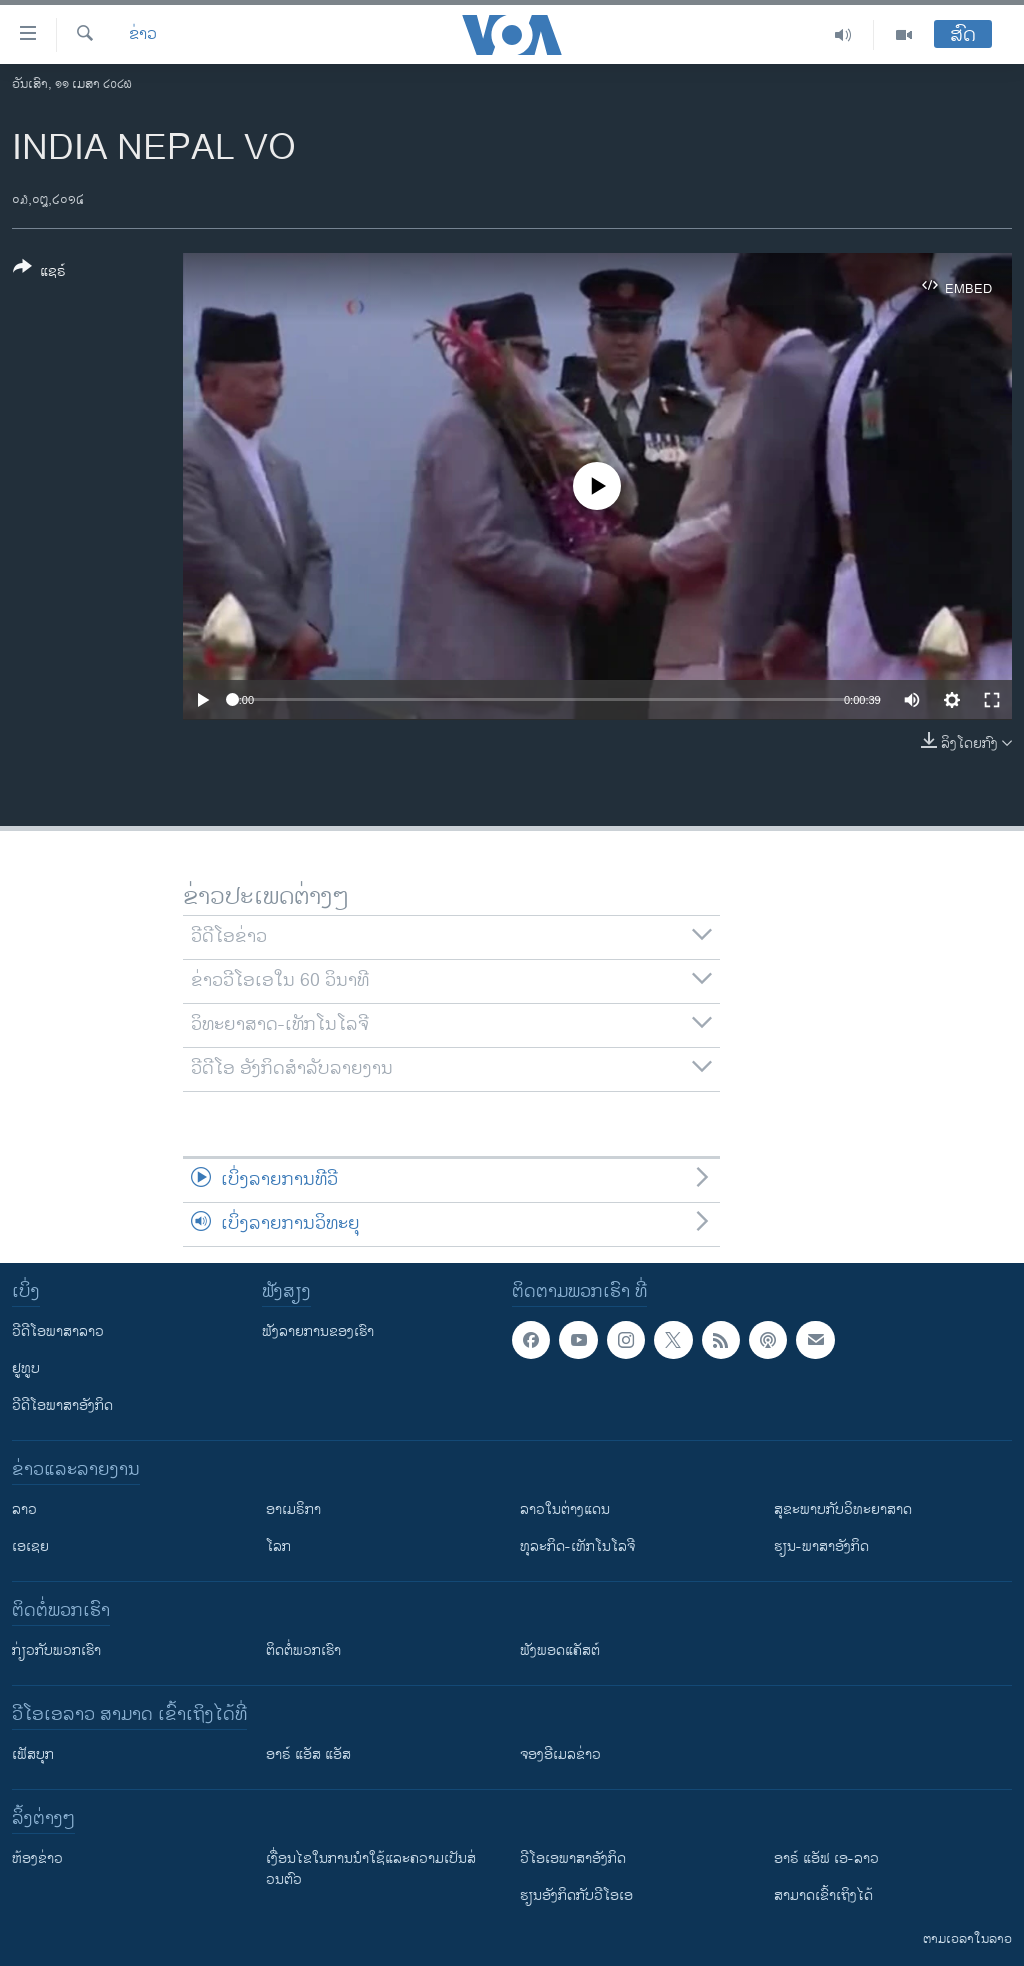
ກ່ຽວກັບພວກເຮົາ (56, 1650)
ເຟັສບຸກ (33, 1754)
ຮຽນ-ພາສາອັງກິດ (821, 1546)
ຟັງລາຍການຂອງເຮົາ (318, 1331)
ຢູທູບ (26, 1368)
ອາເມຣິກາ (293, 1509)
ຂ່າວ (143, 35)
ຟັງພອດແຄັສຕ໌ (560, 1650)
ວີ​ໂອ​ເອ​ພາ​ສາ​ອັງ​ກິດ (573, 1858)
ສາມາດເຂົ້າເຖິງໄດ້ (823, 1895)
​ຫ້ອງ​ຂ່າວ (37, 1858)
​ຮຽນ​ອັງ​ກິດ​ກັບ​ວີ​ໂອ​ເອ (576, 1895)
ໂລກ (278, 1546)
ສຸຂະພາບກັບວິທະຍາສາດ (843, 1509)
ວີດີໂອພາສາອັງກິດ (62, 1405)
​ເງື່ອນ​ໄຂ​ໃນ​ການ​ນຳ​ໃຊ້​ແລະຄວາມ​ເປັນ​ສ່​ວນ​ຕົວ (371, 1869)
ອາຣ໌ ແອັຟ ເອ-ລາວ (826, 1858)
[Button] (39, 273)
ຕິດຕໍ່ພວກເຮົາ (303, 1650)
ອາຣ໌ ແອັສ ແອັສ (308, 1754)
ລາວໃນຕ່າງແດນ (565, 1509)
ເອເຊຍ (30, 1546)
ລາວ (24, 1509)
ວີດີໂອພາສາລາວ (58, 1331)
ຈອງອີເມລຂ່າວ (560, 1754)
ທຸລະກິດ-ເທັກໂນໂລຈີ (577, 1546)
